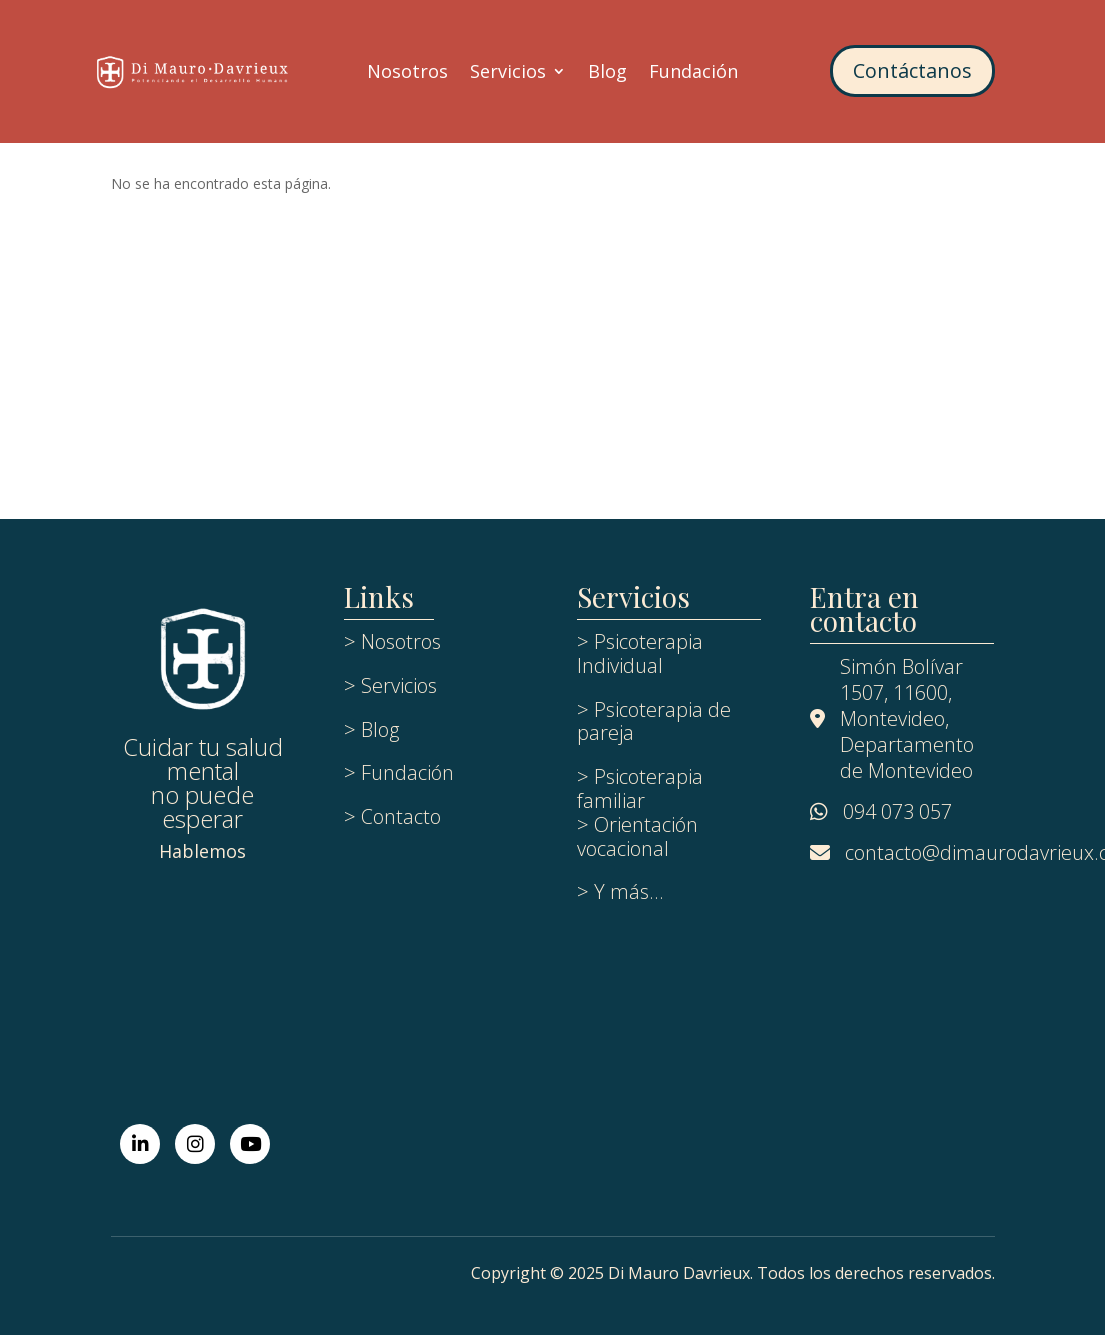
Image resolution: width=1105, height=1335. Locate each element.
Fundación (693, 73)
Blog (607, 73)
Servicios (508, 73)
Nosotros (407, 73)
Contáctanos (912, 70)
